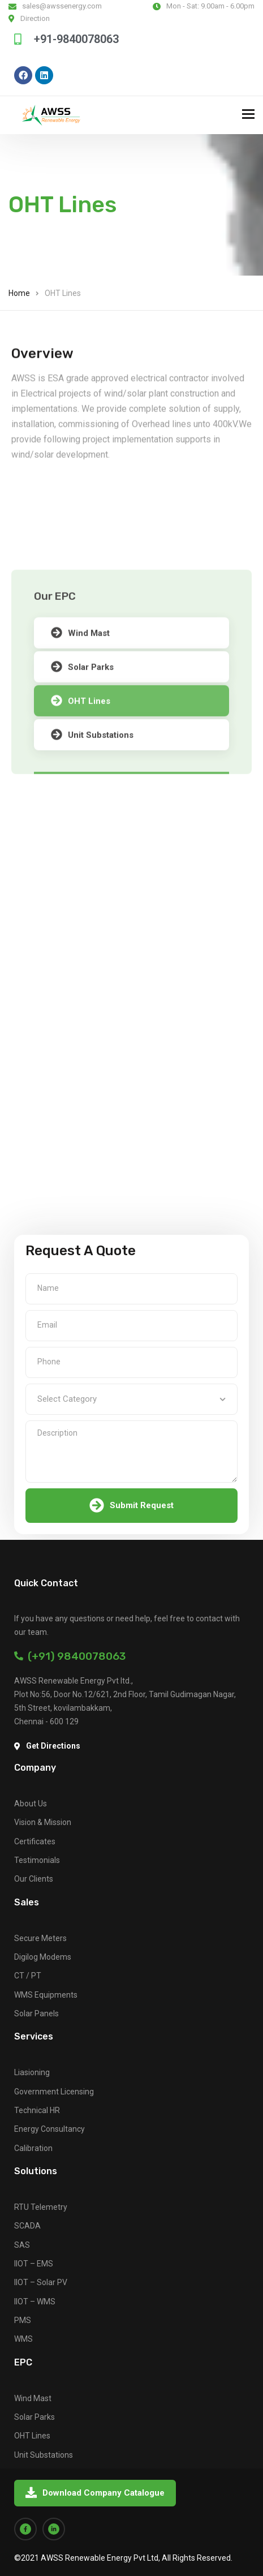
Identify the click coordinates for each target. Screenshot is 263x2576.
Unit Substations (43, 2454)
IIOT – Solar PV (40, 2282)
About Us (30, 1803)
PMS (22, 2320)
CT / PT (27, 1975)
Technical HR (37, 2110)
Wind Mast (80, 741)
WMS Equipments (45, 1994)
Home (19, 293)
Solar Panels (36, 2013)
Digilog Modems (42, 1956)
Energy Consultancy (49, 2128)
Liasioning (32, 2072)
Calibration (33, 2148)
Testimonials (37, 1860)
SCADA (27, 2225)
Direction (35, 18)
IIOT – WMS (34, 2301)
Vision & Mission (42, 1822)
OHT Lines (32, 2435)
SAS (22, 2244)
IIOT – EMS (33, 2263)
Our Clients (33, 1878)
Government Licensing (54, 2091)
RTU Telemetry (40, 2207)
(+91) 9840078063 (70, 1656)
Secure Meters (40, 1938)
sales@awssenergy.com (62, 6)
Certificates (34, 1841)
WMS (23, 2338)
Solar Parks (34, 2417)
